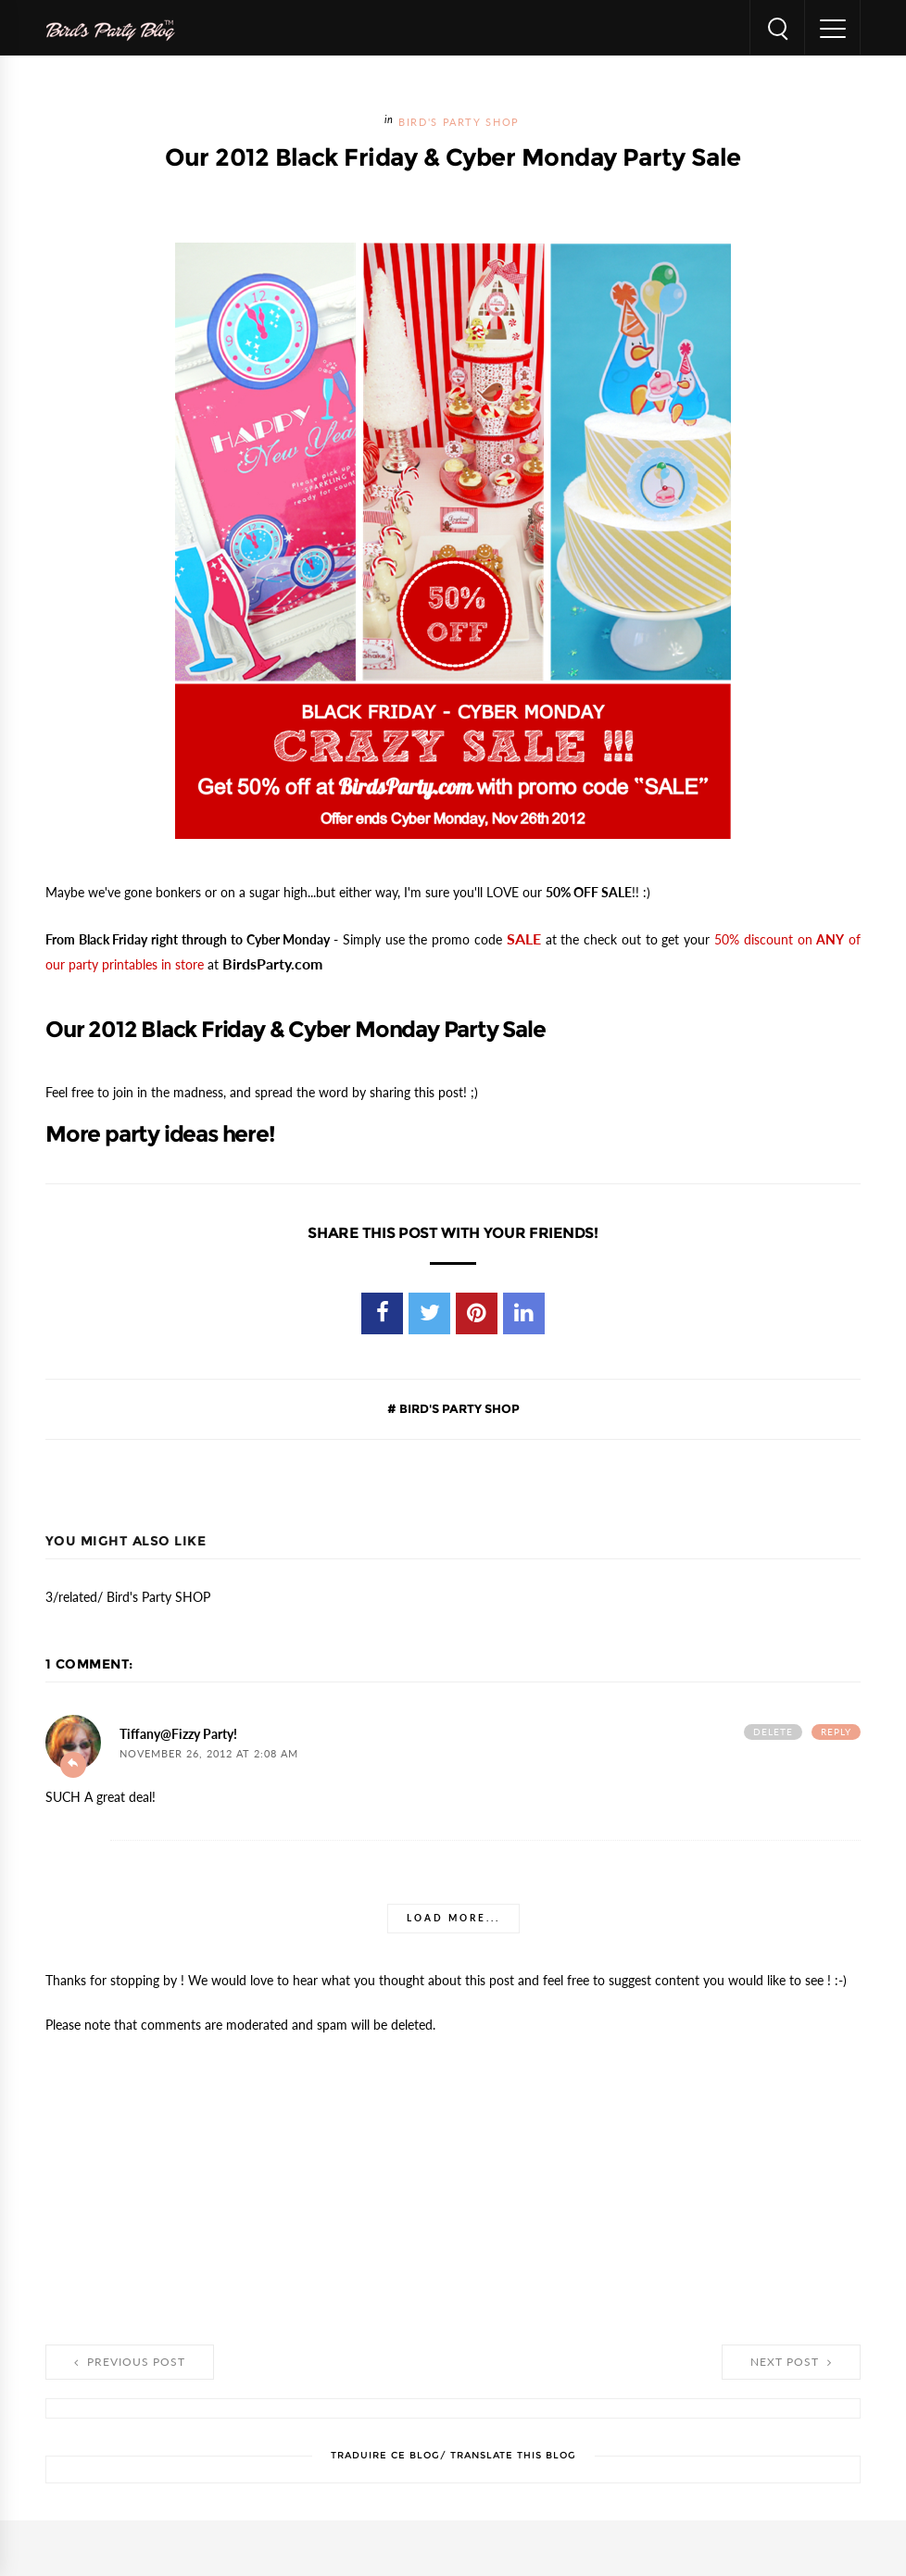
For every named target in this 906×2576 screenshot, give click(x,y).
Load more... (453, 1918)
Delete (773, 1732)
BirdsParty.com (272, 964)
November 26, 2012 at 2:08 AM (209, 1754)
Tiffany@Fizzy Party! (178, 1734)
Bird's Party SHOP (459, 123)
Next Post (791, 2362)
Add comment (73, 1765)
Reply (836, 1732)
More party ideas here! (160, 1134)
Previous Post (129, 2362)
